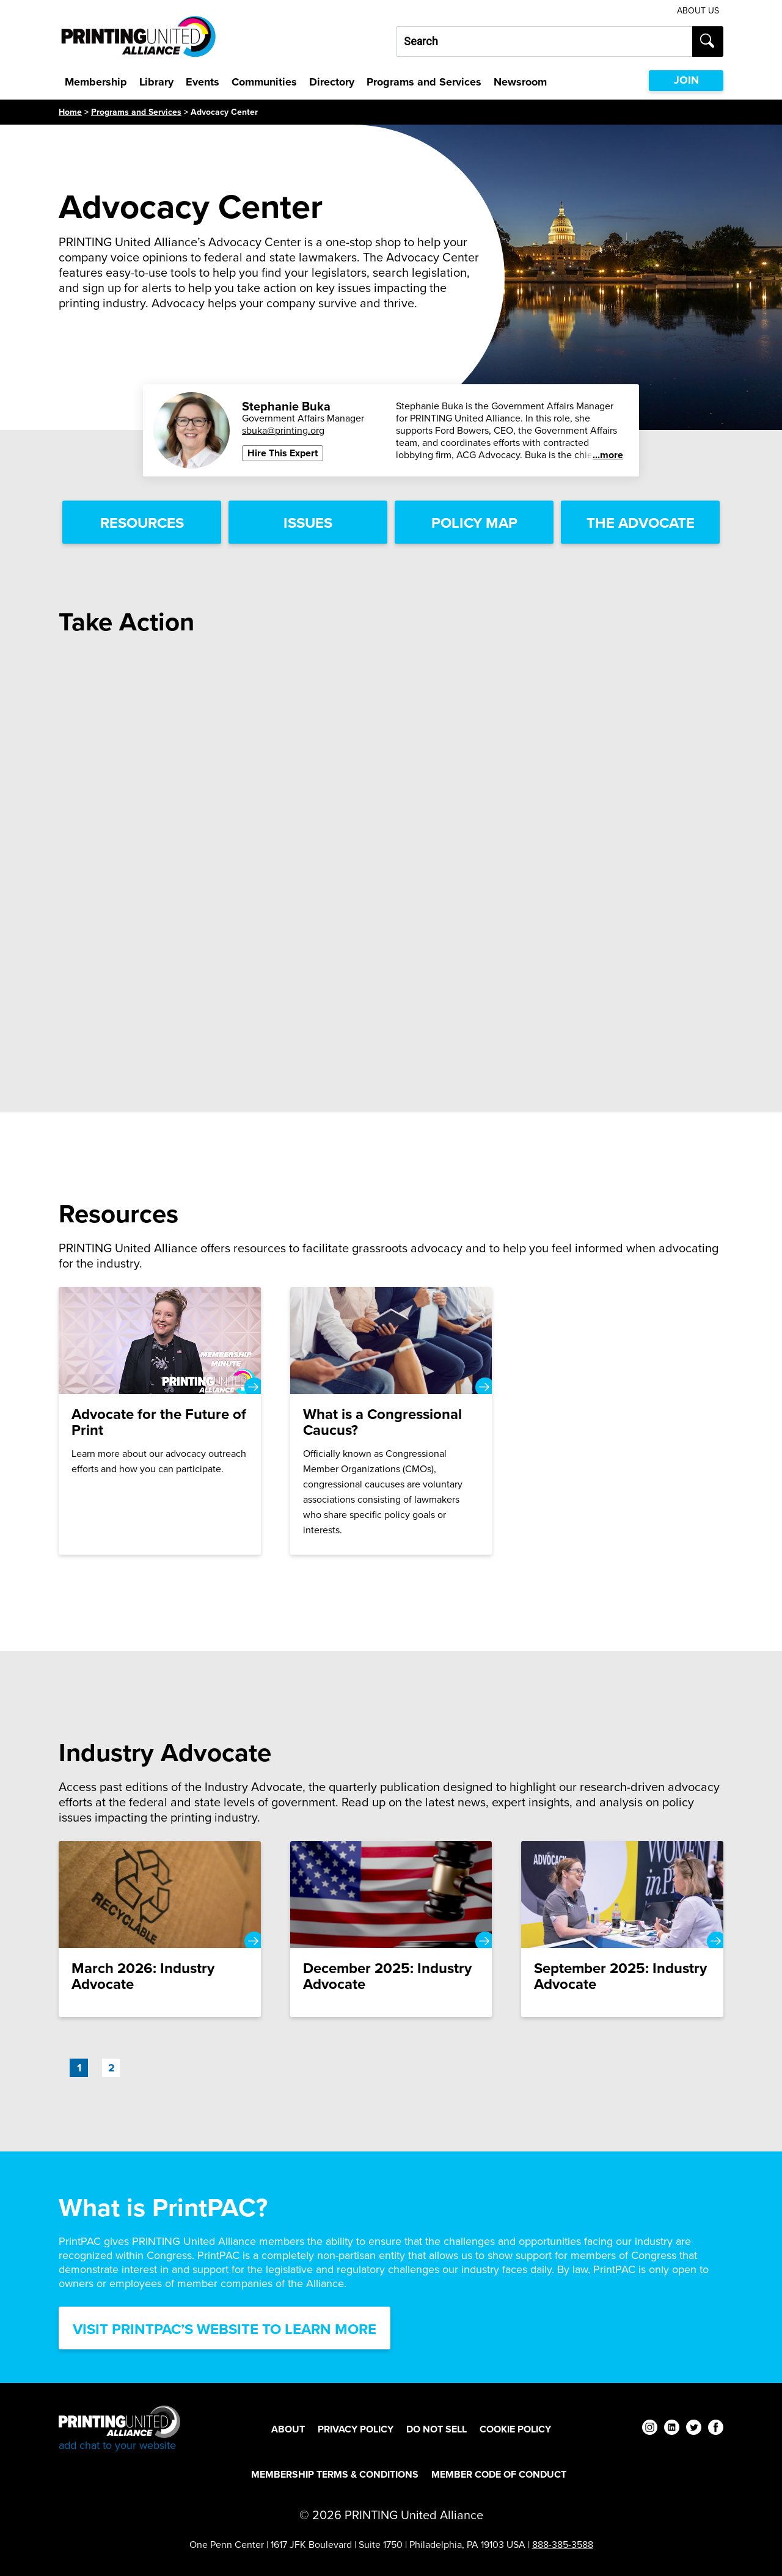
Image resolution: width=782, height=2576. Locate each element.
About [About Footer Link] (288, 2429)
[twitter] (693, 2429)
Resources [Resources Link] (142, 522)
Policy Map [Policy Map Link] (474, 522)
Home (70, 112)
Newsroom (520, 82)
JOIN (686, 80)
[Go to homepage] (119, 2429)
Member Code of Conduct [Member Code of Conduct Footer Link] (498, 2474)
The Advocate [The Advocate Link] (640, 522)
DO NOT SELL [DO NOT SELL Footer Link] (436, 2429)
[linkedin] (671, 2429)
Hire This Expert (282, 453)
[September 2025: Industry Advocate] (622, 1929)
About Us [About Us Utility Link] (698, 10)
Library (156, 82)
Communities (264, 82)
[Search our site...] (544, 41)
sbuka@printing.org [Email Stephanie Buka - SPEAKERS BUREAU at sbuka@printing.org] (283, 430)
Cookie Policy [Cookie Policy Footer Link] (515, 2429)
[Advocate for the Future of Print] (160, 1421)
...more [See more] (608, 455)
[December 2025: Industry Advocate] (391, 1929)
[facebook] (715, 2429)
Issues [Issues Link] (307, 522)
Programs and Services (424, 82)
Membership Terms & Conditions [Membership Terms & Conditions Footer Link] (334, 2474)
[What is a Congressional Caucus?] (391, 1421)
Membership (96, 82)
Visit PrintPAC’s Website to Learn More (224, 2329)
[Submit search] (707, 41)
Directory (331, 82)
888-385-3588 (562, 2545)
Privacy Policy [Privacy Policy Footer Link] (355, 2429)
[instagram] (649, 2429)
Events (202, 82)
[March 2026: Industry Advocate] (160, 1929)
